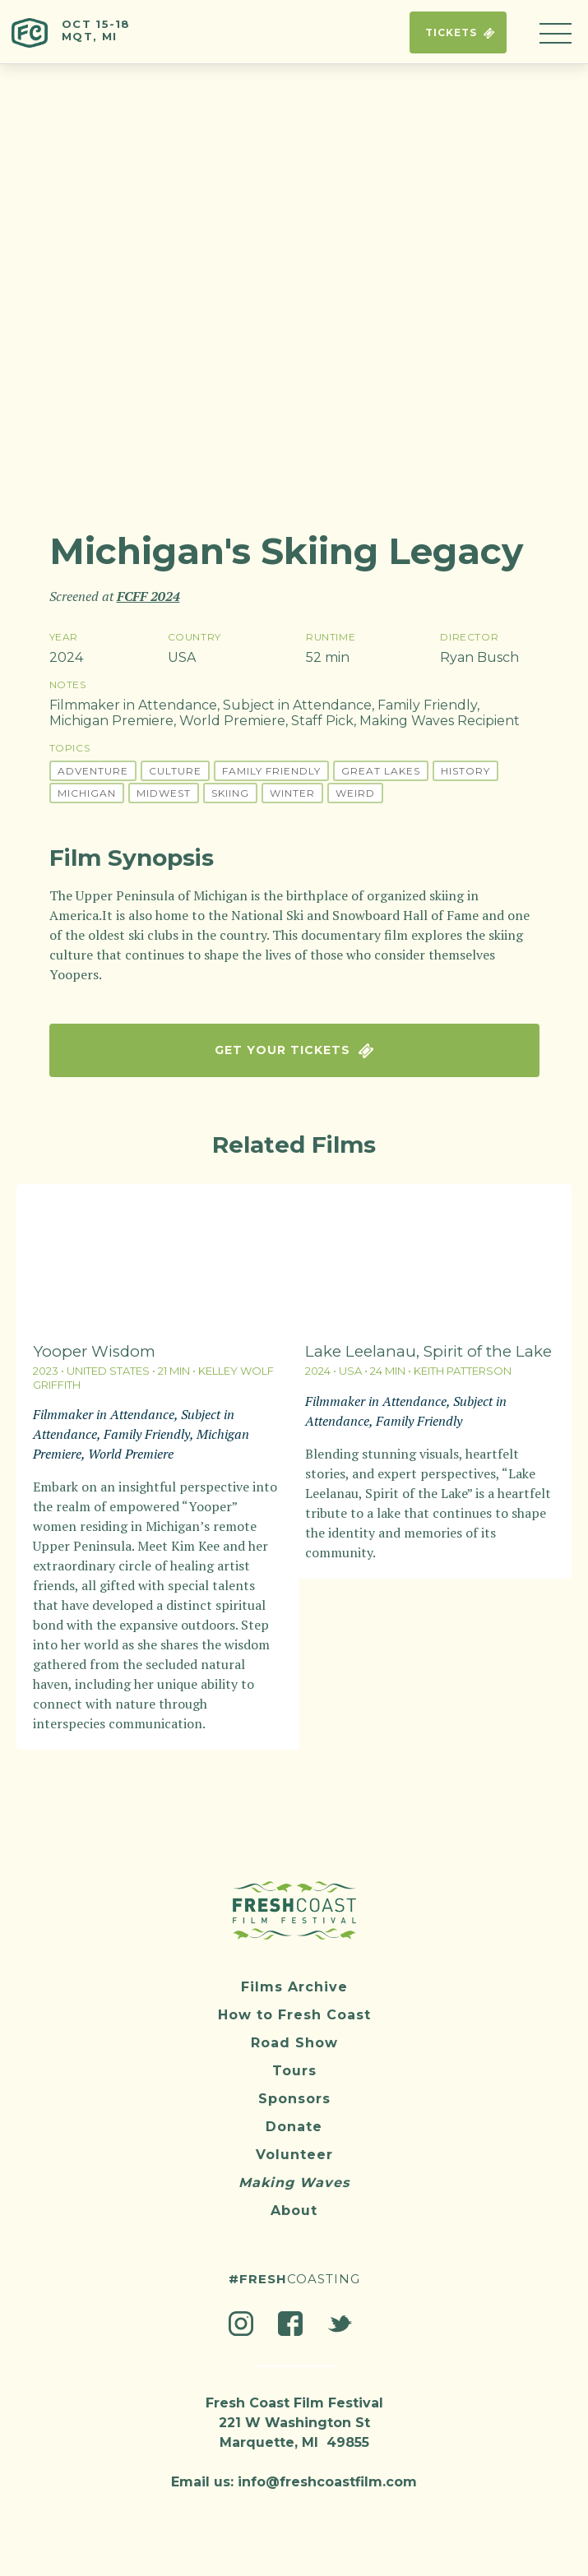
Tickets (458, 32)
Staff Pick (322, 720)
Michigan (87, 793)
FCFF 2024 (148, 596)
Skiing (230, 793)
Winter (292, 793)
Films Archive (294, 1978)
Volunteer (294, 2146)
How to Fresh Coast (294, 2006)
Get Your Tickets (294, 1050)
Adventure (93, 771)
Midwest (164, 793)
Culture (175, 771)
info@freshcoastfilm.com (327, 2473)
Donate (294, 2118)
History (465, 771)
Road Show (294, 2034)
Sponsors (294, 2090)
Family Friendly (427, 705)
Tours (294, 2062)
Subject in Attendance (297, 705)
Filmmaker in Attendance (133, 705)
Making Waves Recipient (439, 720)
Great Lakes (380, 771)
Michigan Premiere (111, 720)
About (294, 2202)
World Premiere (232, 720)
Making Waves (294, 2174)
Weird (355, 793)
